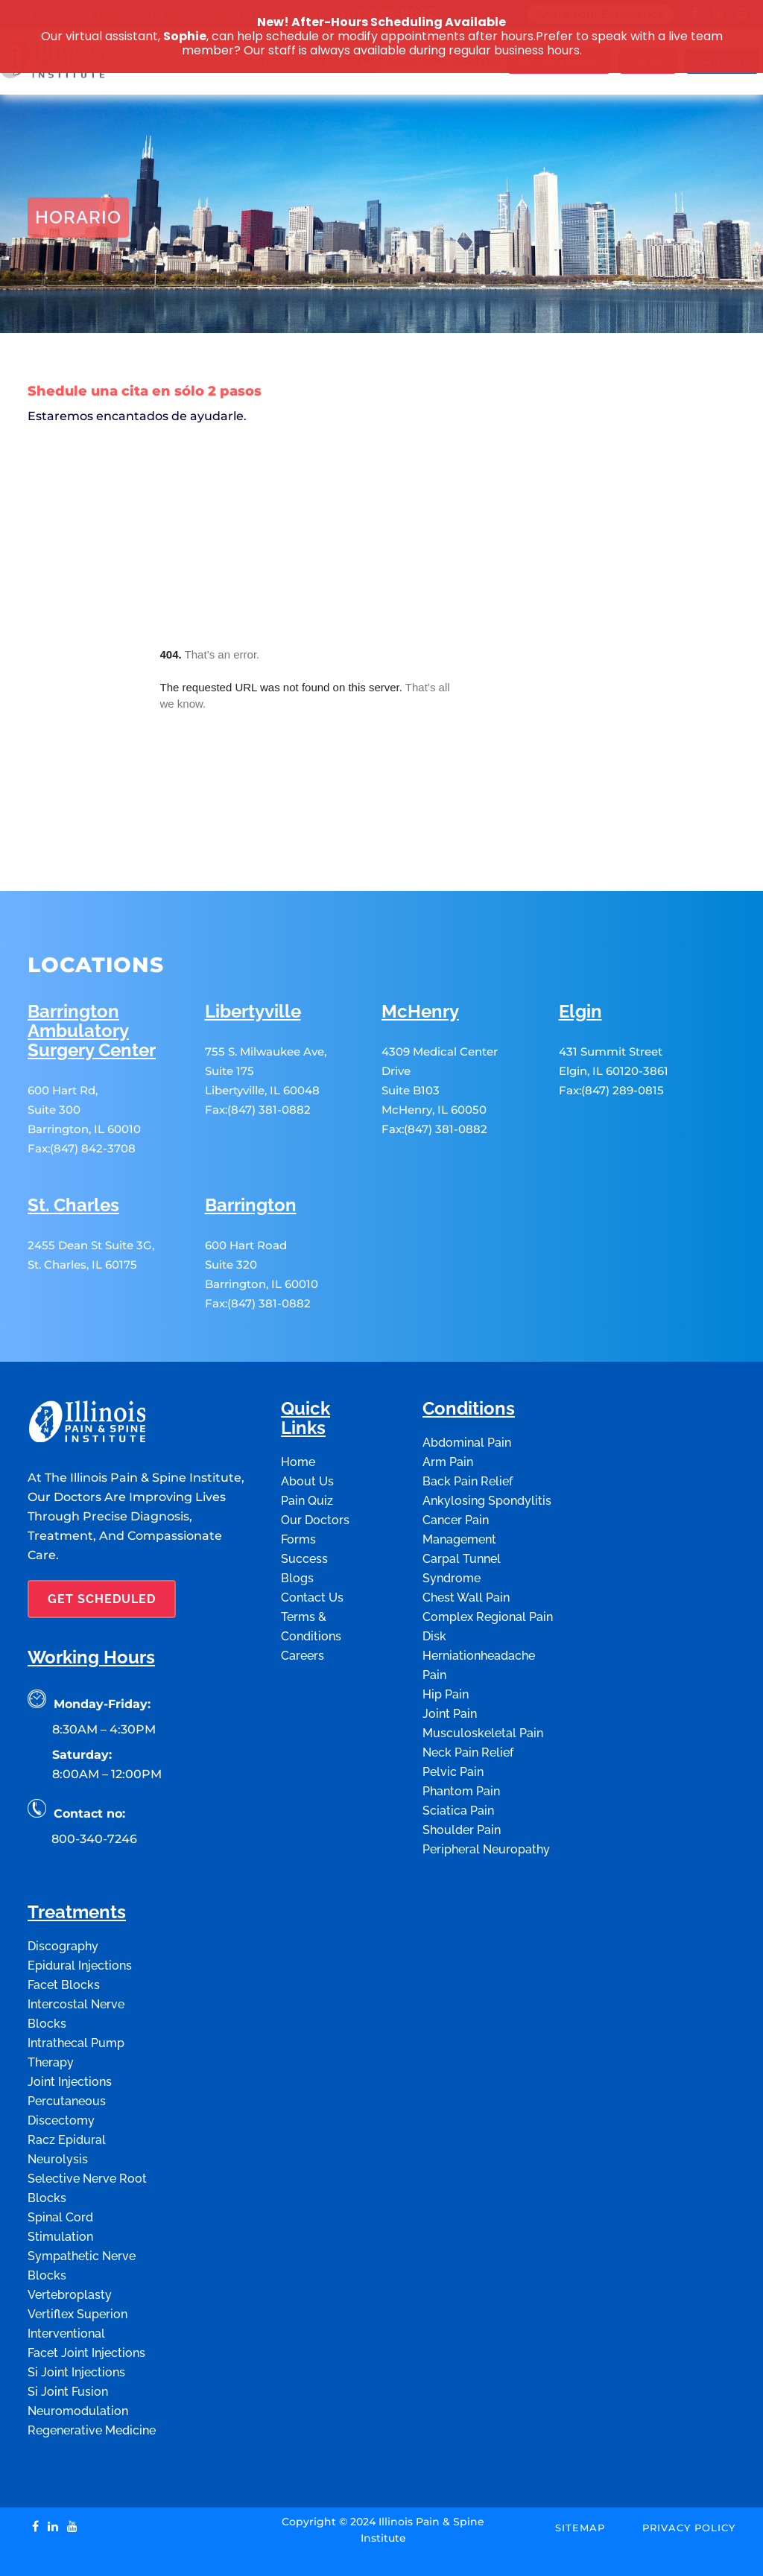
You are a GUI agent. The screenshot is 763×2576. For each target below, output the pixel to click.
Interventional (66, 2277)
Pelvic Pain (453, 1715)
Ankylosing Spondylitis (486, 1444)
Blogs (297, 1521)
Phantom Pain (461, 1735)
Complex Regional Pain (487, 1560)
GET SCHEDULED (102, 1542)
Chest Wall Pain (466, 1541)
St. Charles (73, 1149)
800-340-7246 (94, 1782)
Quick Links (305, 1362)
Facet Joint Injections (86, 2296)
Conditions (468, 1352)
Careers (302, 1599)
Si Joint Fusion (68, 2335)
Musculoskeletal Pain (482, 1676)
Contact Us (312, 1541)
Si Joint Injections (76, 2316)
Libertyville (253, 955)
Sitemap (580, 2471)
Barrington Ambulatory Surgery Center (92, 974)
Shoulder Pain (461, 1773)
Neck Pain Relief (467, 1696)
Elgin (580, 955)
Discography (63, 1889)
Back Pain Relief (467, 1425)
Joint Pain (449, 1657)
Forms (298, 1483)
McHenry (420, 955)
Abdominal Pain (466, 1386)
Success (304, 1502)
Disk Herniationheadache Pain (478, 1599)
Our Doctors (315, 1463)
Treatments (77, 1856)
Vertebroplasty (70, 2238)
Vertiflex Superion (77, 2257)
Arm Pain (447, 1405)
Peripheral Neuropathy (486, 1793)
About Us (307, 1425)
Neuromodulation (78, 2354)
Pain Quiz (307, 1444)
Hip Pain (445, 1638)
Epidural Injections (80, 1909)
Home (42, 352)
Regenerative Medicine (92, 2374)
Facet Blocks (64, 1928)
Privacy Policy (688, 2471)
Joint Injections (70, 2025)
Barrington (251, 1149)
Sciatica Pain (458, 1754)
